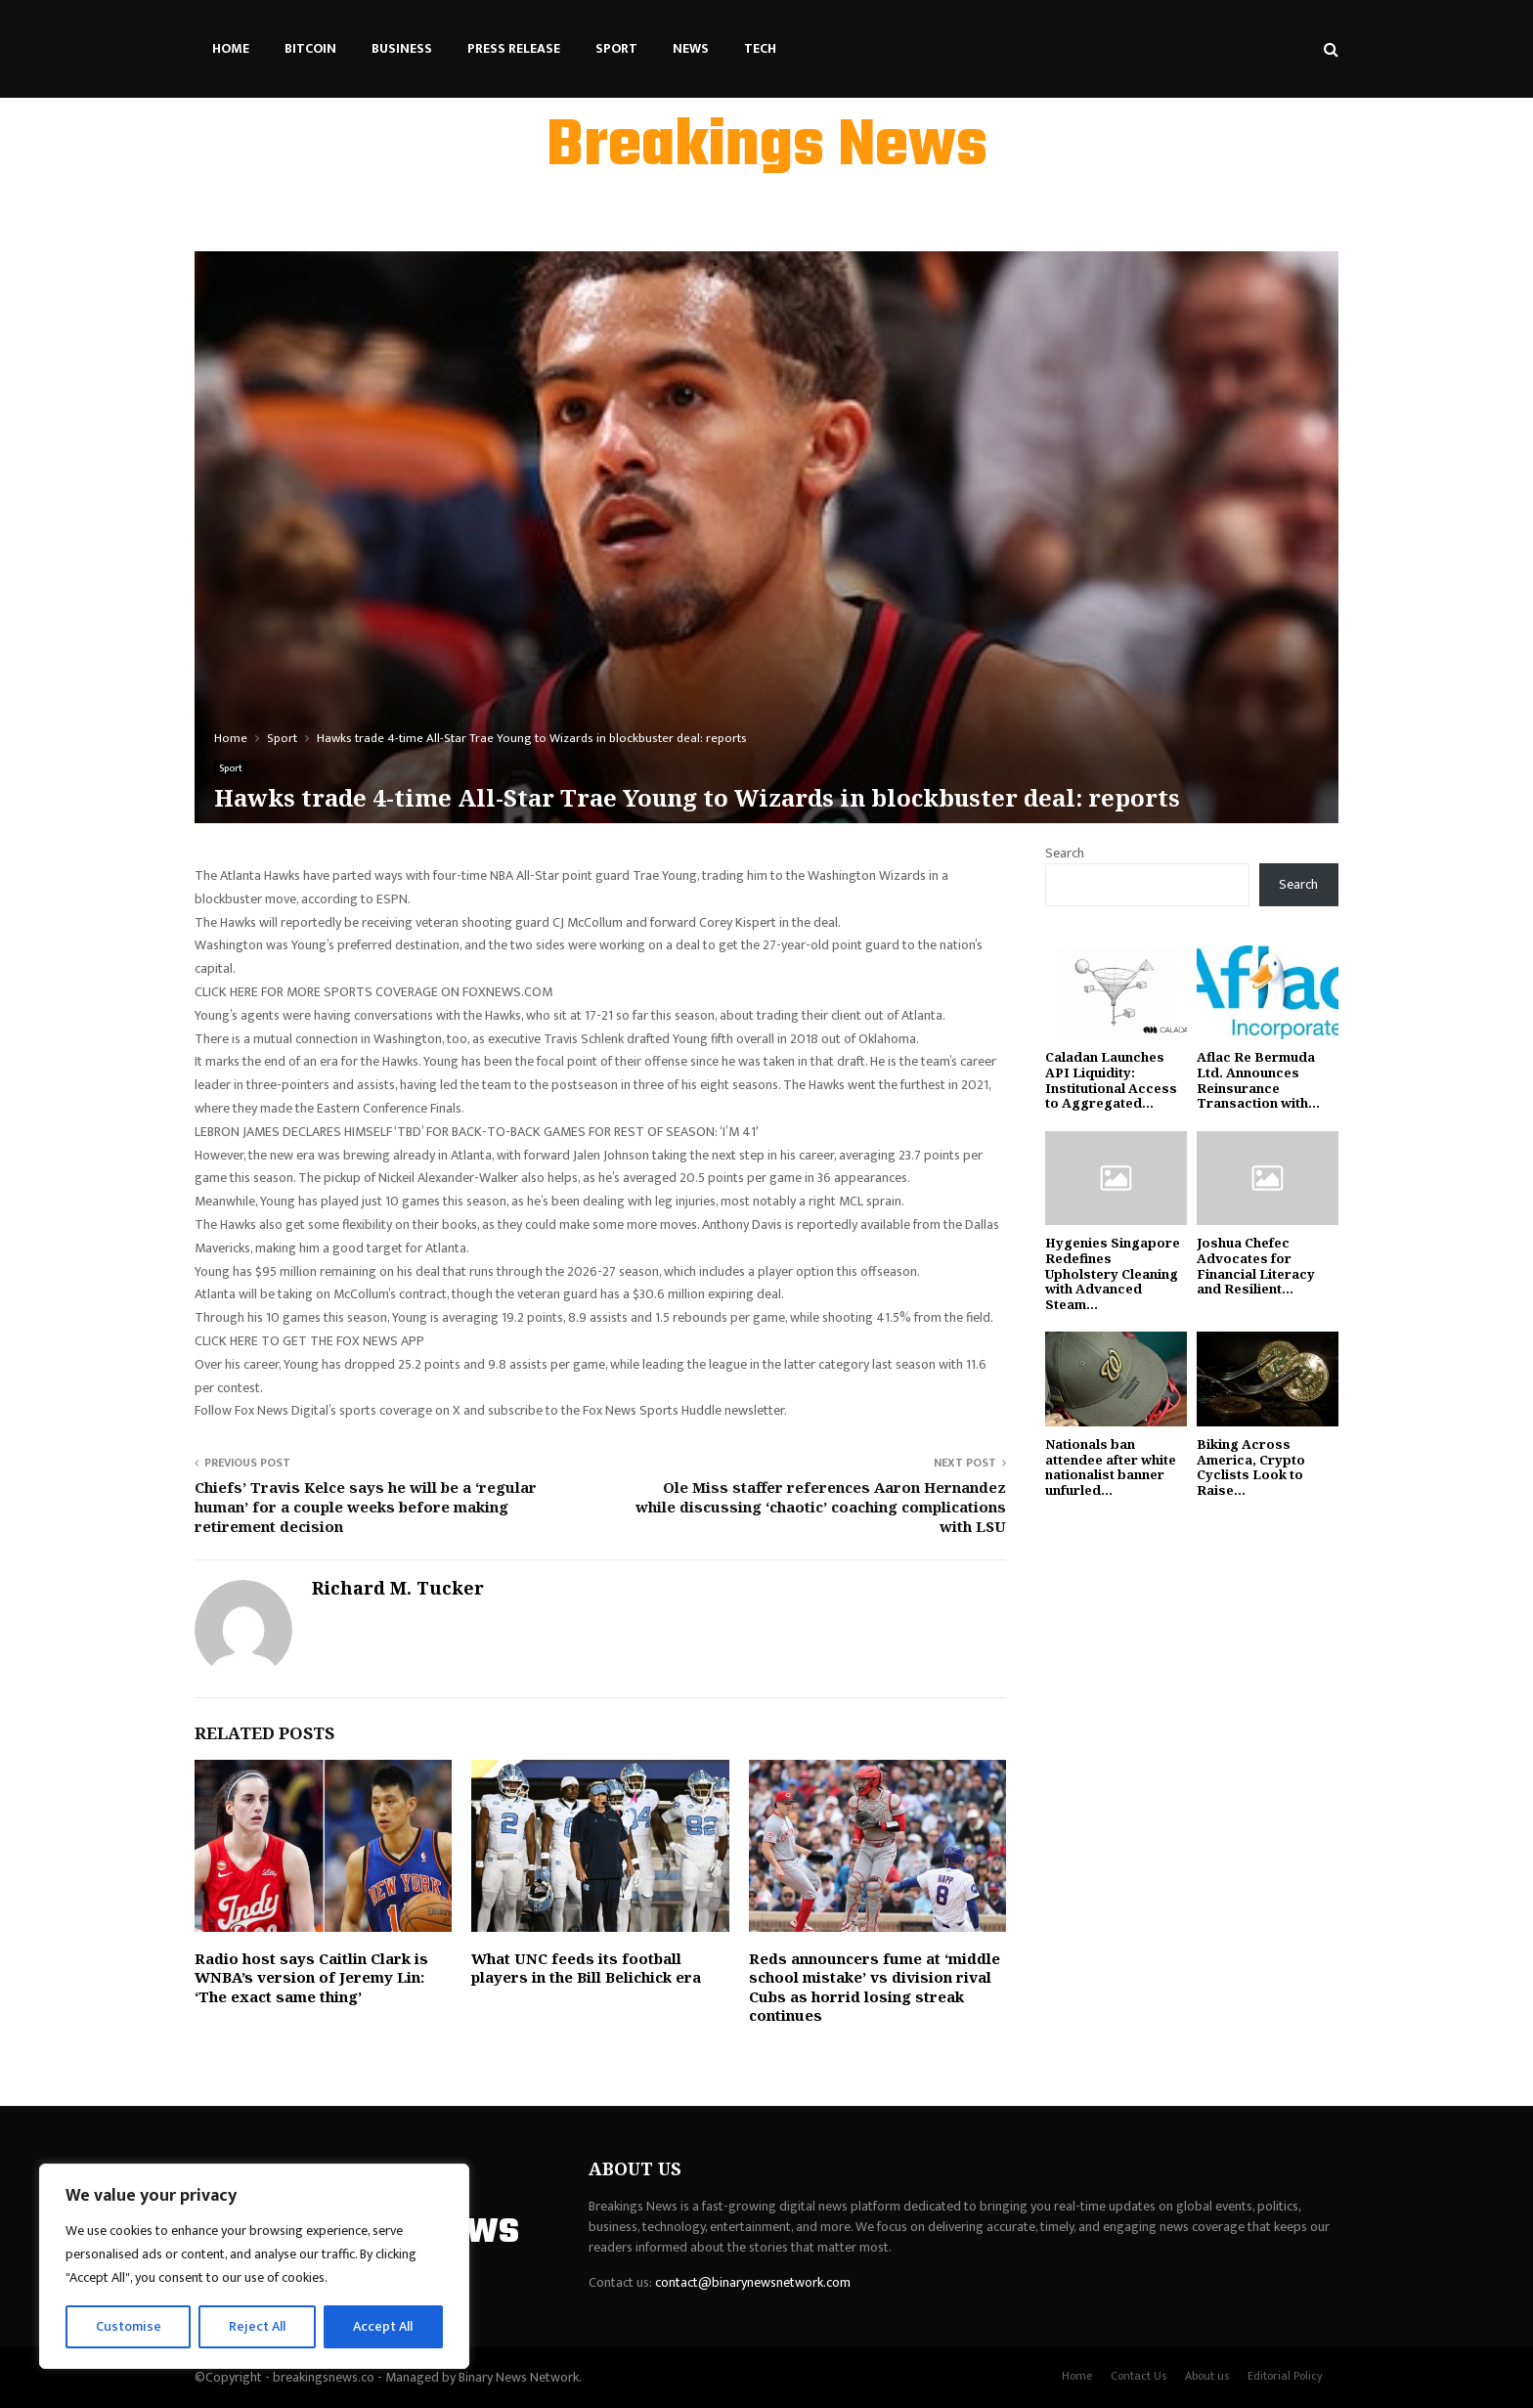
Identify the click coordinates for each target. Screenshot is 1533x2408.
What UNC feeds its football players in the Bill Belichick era (586, 1968)
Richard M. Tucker (398, 1588)
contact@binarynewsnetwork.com (753, 2282)
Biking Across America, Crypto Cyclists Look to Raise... (1251, 1467)
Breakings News (767, 147)
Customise (128, 2326)
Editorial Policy (1285, 2376)
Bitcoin (310, 48)
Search (1064, 853)
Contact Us (1138, 2376)
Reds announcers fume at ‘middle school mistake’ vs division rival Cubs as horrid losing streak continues (874, 1987)
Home (230, 48)
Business (402, 48)
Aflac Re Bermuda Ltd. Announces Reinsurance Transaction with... (1258, 1080)
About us (1207, 2376)
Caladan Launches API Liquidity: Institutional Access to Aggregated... (1111, 1080)
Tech (760, 48)
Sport (616, 48)
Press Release (513, 48)
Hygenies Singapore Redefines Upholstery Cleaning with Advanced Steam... (1112, 1273)
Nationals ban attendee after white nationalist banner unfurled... (1110, 1467)
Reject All (257, 2326)
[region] (254, 2266)
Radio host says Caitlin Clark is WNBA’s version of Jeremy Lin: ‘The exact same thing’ (311, 1977)
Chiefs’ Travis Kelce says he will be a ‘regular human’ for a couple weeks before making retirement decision (366, 1506)
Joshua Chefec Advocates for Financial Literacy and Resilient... (1256, 1265)
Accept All (383, 2326)
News (691, 48)
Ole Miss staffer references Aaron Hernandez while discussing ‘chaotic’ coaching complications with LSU (820, 1506)
